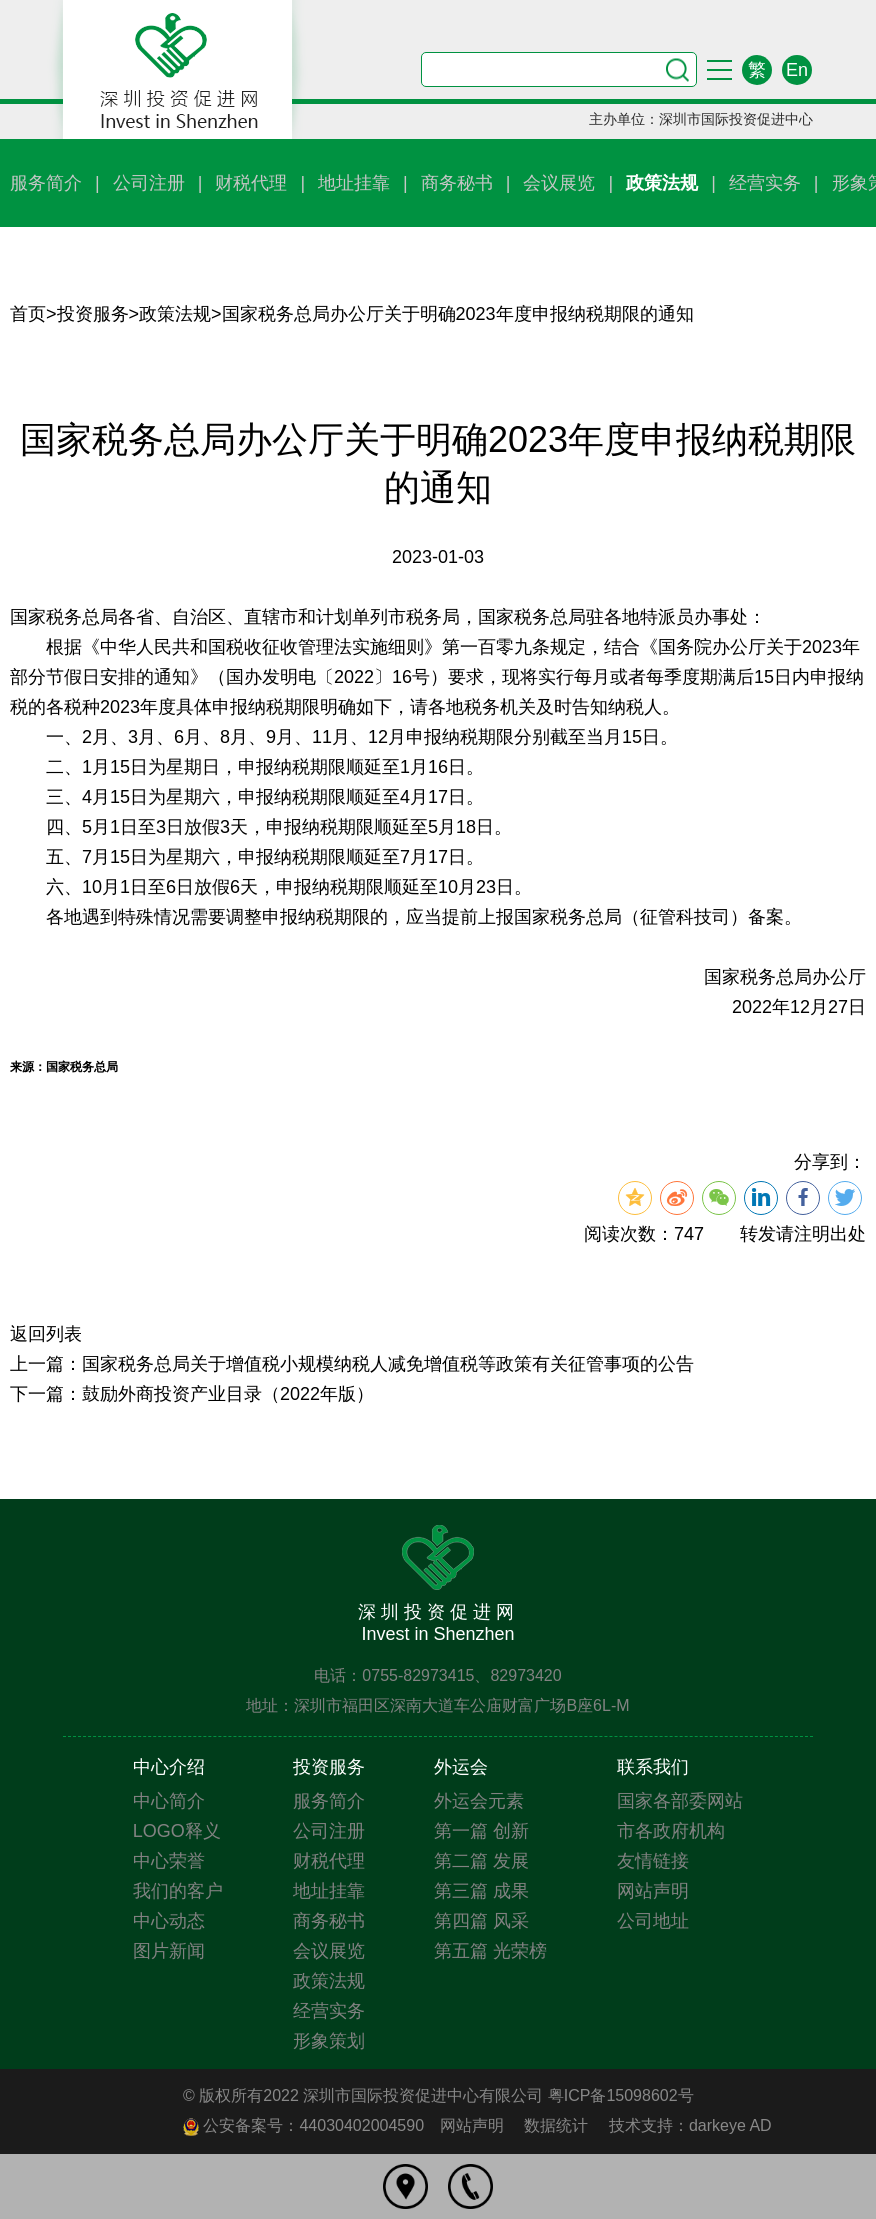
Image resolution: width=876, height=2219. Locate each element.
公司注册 (149, 183)
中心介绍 (169, 1767)
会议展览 (559, 183)
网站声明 (653, 1891)
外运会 (461, 1767)
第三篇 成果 (481, 1891)
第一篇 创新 (481, 1831)
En (797, 70)
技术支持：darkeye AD (690, 2125)
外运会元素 (479, 1801)
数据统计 (556, 2125)
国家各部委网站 (680, 1801)
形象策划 (329, 2041)
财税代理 (251, 183)
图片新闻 (169, 1951)
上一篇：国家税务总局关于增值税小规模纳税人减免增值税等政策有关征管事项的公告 (352, 1364)
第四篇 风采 (481, 1921)
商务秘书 (457, 183)
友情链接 (653, 1861)
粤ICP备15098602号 (621, 2095)
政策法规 (662, 183)
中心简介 (169, 1801)
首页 (28, 314)
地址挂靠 (354, 183)
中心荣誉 (169, 1861)
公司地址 (653, 1921)
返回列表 (46, 1334)
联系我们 (653, 1767)
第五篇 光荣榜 (490, 1951)
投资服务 (93, 314)
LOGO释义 (177, 1831)
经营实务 (765, 183)
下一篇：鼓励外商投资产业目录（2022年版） (192, 1394)
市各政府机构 (671, 1831)
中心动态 (169, 1921)
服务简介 (46, 183)
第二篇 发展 (481, 1861)
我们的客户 (178, 1891)
